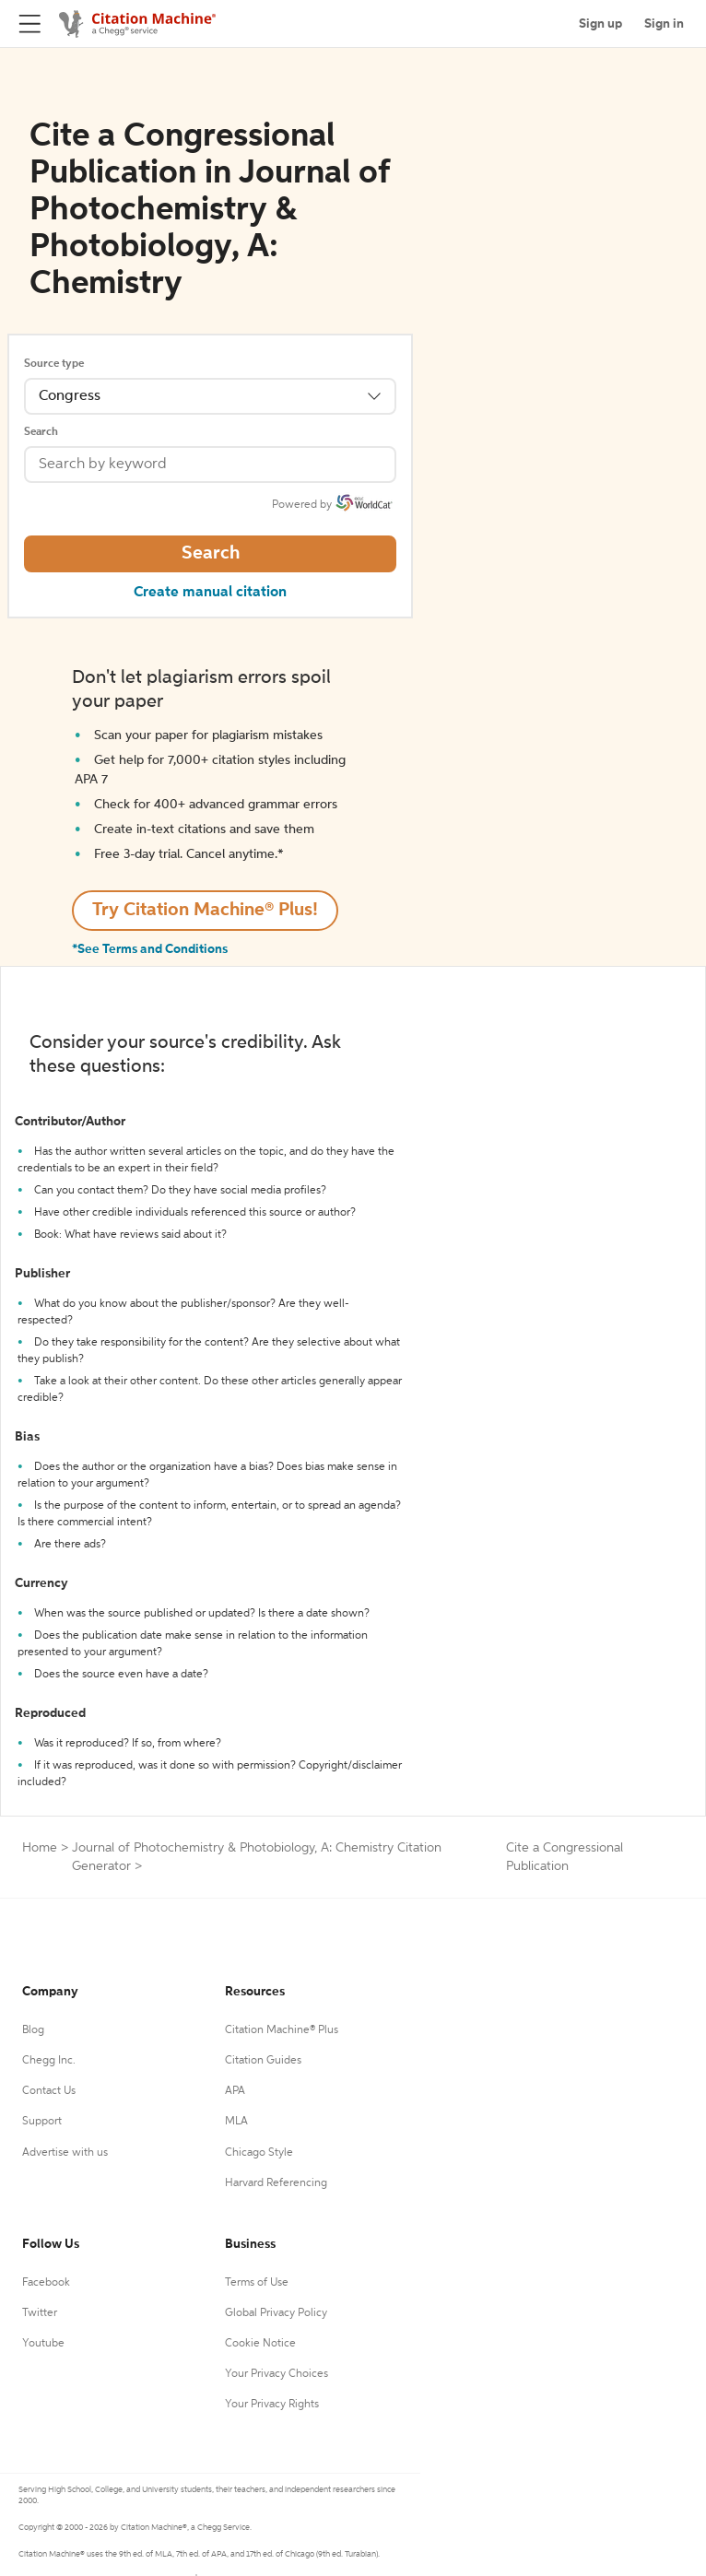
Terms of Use (256, 2282)
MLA (236, 2121)
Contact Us (49, 2091)
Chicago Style (259, 2152)
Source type (54, 364)
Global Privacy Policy (276, 2313)
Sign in (664, 24)
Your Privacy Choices (276, 2374)
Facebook (46, 2282)
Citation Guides (263, 2060)
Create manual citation (210, 592)
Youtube (43, 2343)
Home (39, 1847)
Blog (33, 2030)
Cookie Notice (260, 2343)
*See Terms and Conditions (150, 949)
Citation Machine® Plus (281, 2030)
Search (41, 432)
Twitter (39, 2313)
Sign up (600, 24)
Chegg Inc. (49, 2060)
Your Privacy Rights (272, 2404)
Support (42, 2121)
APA (235, 2091)
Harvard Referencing (276, 2183)
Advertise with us (65, 2152)
